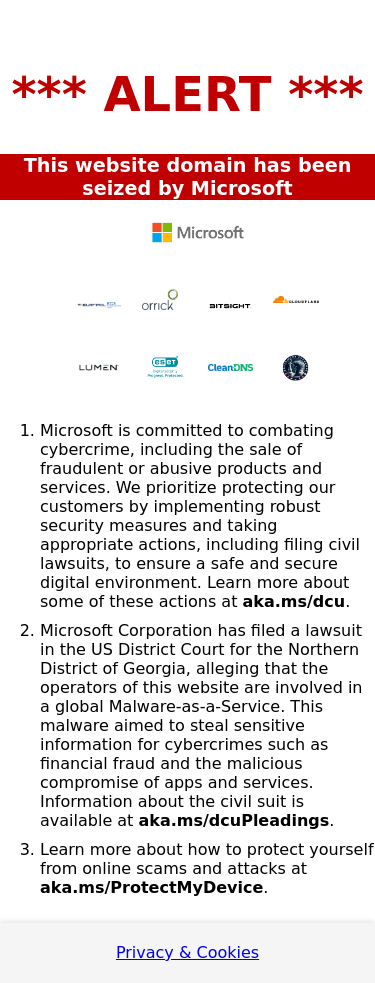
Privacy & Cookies (187, 952)
